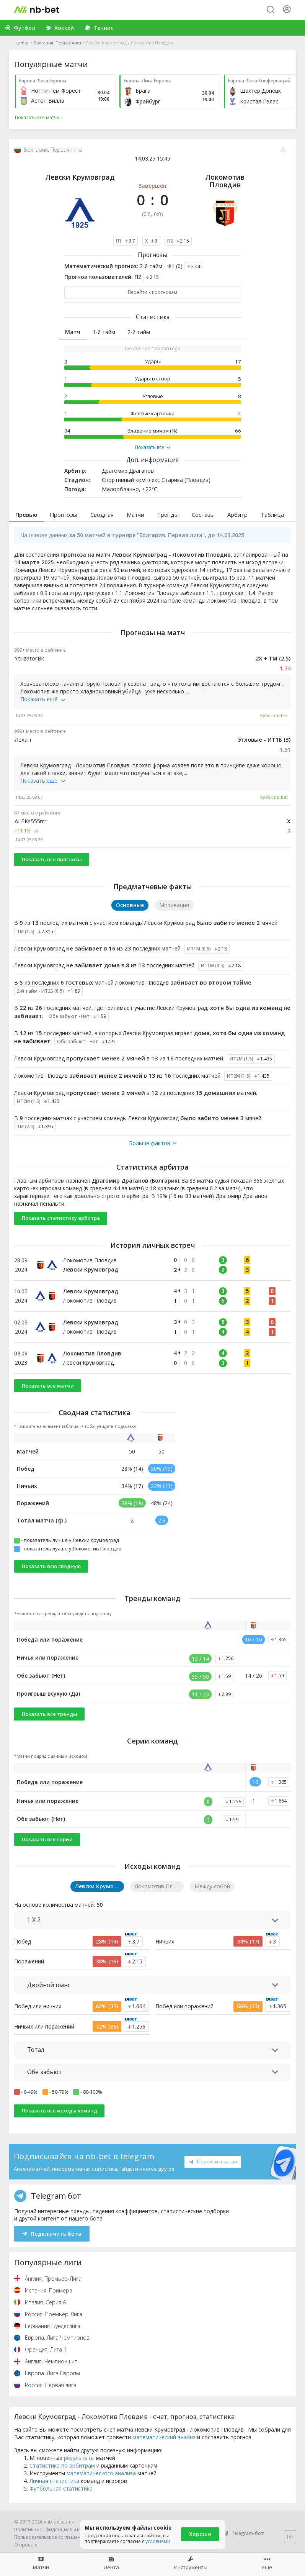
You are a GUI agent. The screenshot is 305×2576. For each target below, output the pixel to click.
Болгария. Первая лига (57, 43)
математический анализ (164, 2437)
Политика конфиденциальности (51, 2529)
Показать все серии (47, 1839)
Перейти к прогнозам (152, 292)
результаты (79, 2457)
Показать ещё (42, 699)
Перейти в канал (213, 2161)
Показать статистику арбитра (61, 1217)
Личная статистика (54, 2480)
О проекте (26, 2545)
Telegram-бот (243, 2533)
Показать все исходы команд (59, 2110)
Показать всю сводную (51, 1566)
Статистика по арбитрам (62, 2465)
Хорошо (200, 2534)
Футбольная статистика (61, 2488)
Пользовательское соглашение (50, 2537)
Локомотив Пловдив (225, 180)
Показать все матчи (48, 1385)
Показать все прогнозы (52, 859)
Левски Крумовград (80, 177)
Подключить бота (52, 2233)
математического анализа (101, 2473)
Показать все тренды (49, 1714)
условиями (157, 2541)
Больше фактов (152, 1143)
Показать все (152, 447)
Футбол (21, 43)
